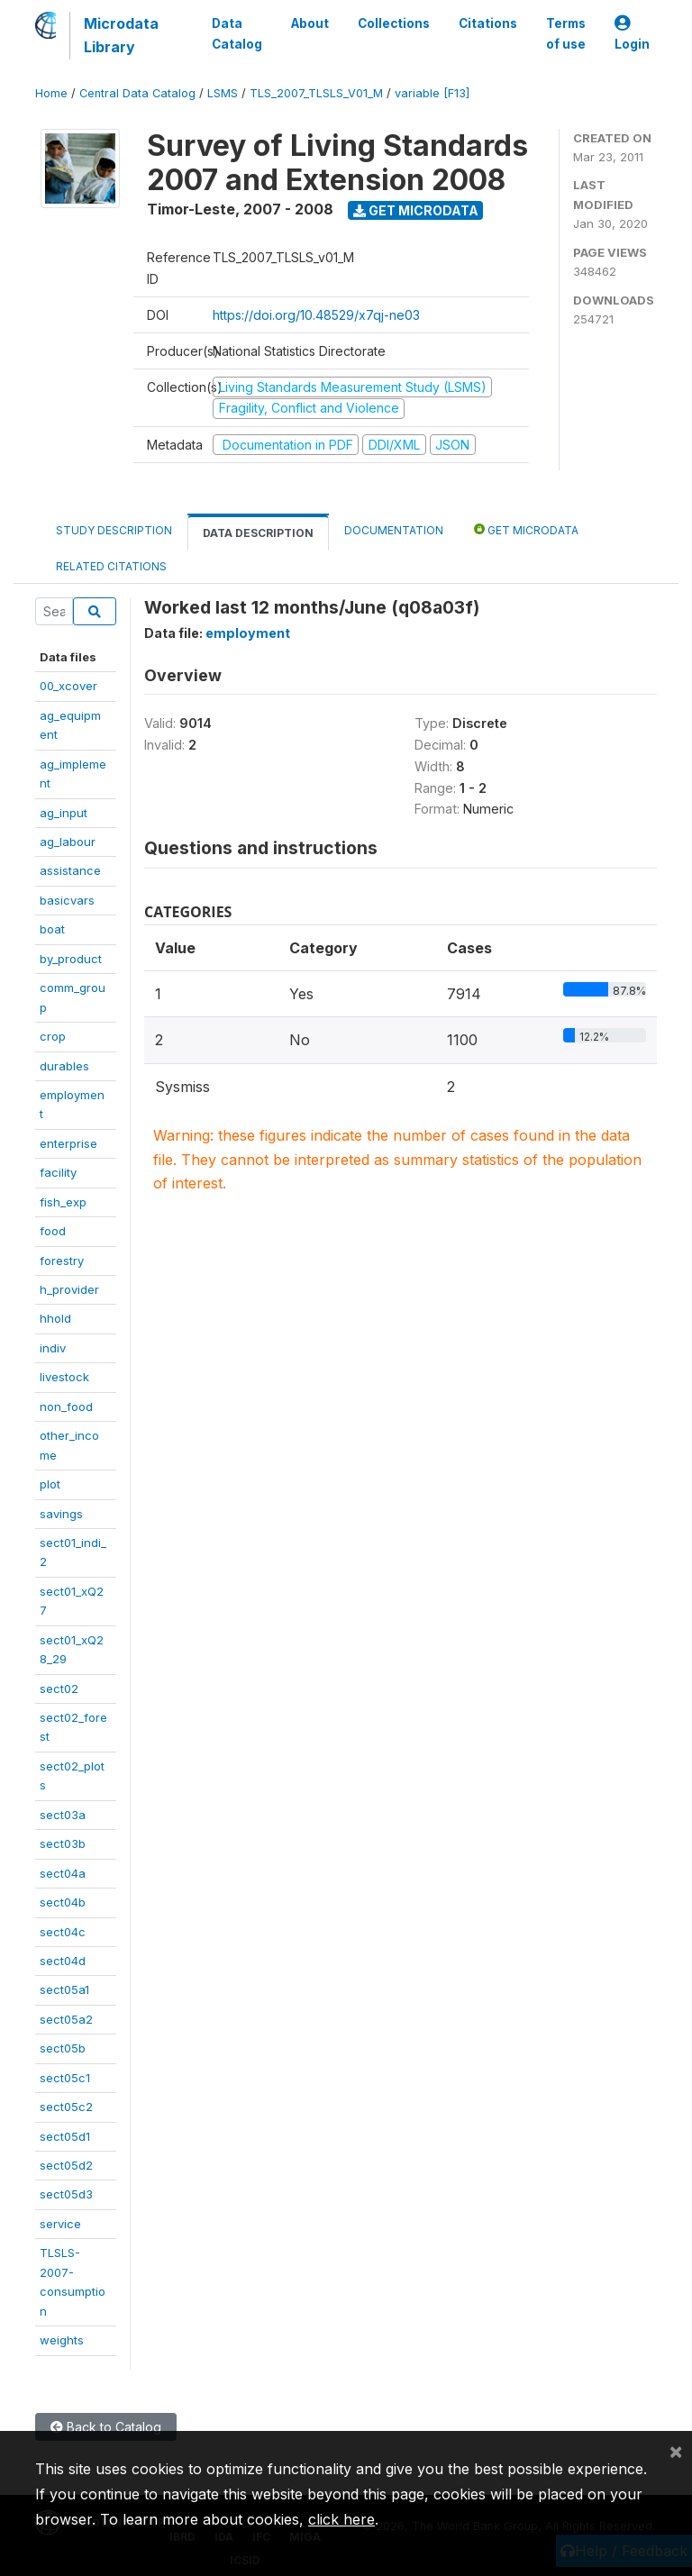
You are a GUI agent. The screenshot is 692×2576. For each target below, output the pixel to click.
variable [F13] (432, 93)
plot (50, 1484)
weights (62, 2340)
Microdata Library (121, 35)
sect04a (63, 1873)
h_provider (69, 1289)
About (310, 23)
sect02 (59, 1688)
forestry (62, 1260)
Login (632, 33)
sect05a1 (64, 1989)
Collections (394, 23)
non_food (66, 1406)
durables (64, 1066)
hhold (55, 1318)
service (60, 2223)
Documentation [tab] (393, 530)
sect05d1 (65, 2136)
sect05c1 (65, 2078)
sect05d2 (66, 2165)
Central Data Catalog (137, 93)
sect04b (63, 1902)
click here (341, 2519)
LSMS (222, 93)
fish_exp (63, 1202)
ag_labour (68, 841)
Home (51, 93)
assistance (70, 870)
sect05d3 (66, 2194)
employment (247, 633)
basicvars (67, 900)
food (53, 1231)
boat (52, 929)
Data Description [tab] (258, 533)
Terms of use (566, 33)
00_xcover (68, 685)
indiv (53, 1348)
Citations (488, 23)
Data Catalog (237, 33)
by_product (71, 958)
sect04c (63, 1932)
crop (53, 1036)
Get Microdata (415, 210)
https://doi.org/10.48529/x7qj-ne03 (316, 315)
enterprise (68, 1143)
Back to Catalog (105, 2427)
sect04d (63, 1960)
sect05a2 (66, 2019)
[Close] (676, 2451)
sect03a (63, 1814)
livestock (64, 1377)
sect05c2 (66, 2106)
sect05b (63, 2048)
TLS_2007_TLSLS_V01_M (316, 93)
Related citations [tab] (111, 566)
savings (61, 1513)
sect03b (63, 1843)
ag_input (63, 813)
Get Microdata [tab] (526, 529)
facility (58, 1172)
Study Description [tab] (114, 530)
